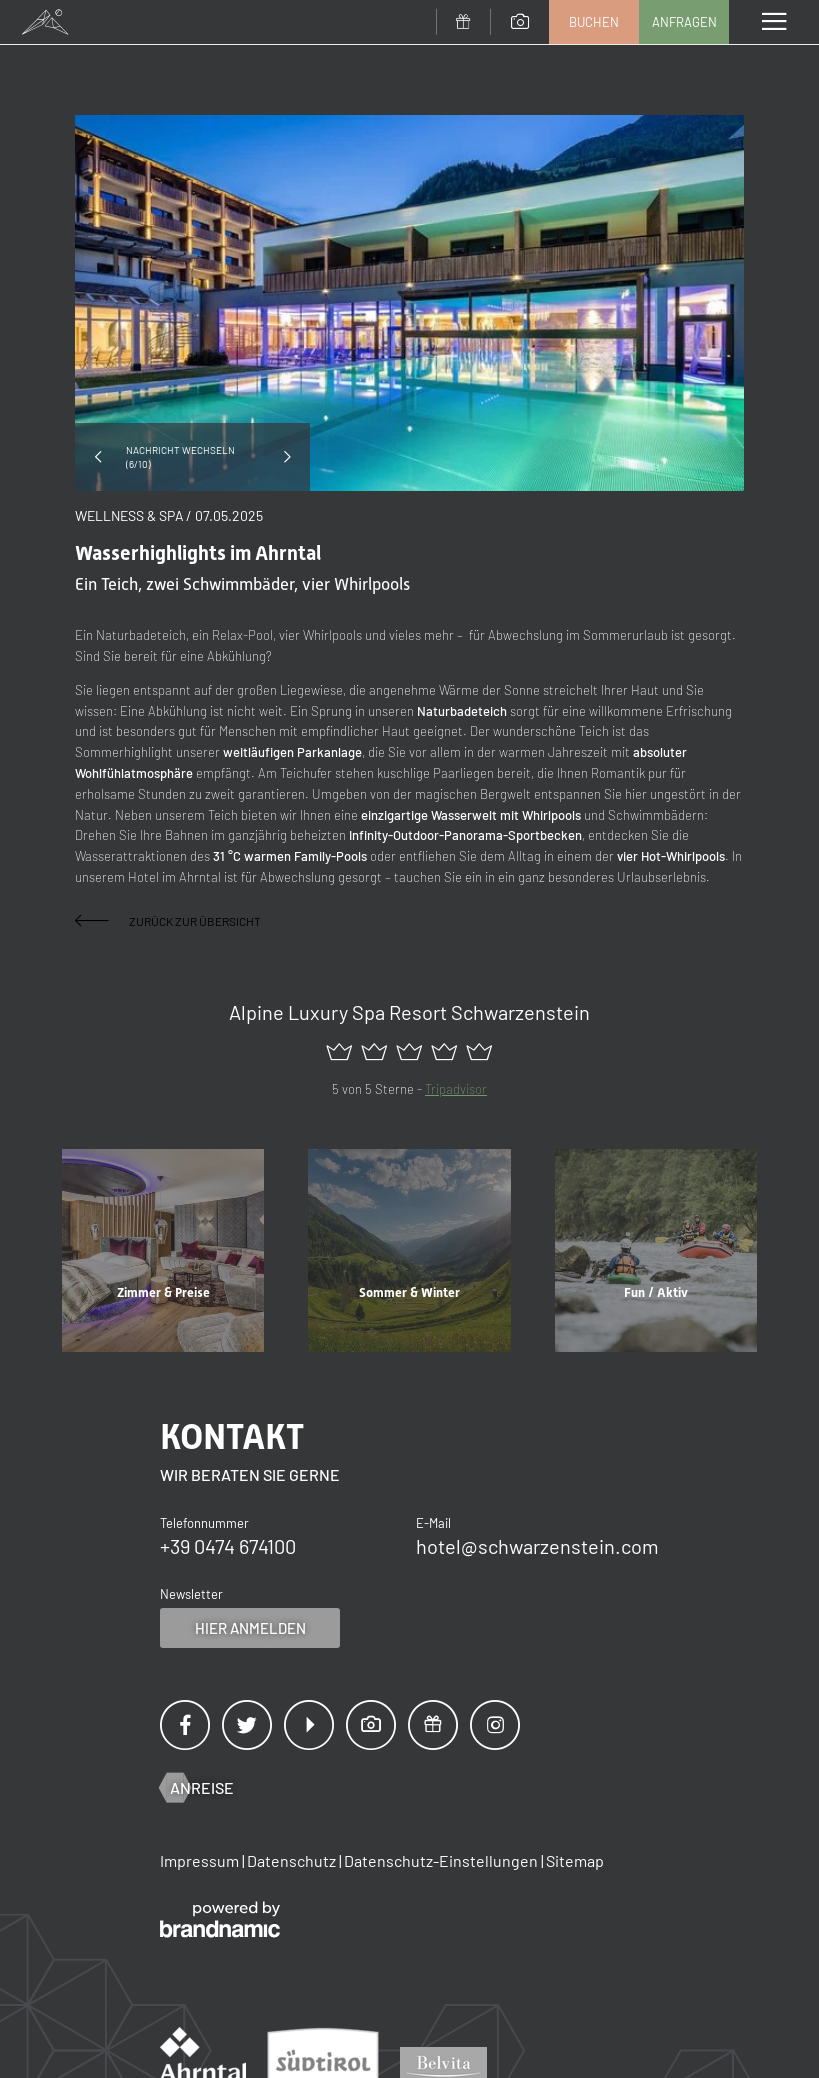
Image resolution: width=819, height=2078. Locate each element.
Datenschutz (293, 1860)
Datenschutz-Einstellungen (442, 1860)
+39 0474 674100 (228, 1546)
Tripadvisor (456, 1089)
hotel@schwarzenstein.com (537, 1546)
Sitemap (575, 1860)
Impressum (201, 1860)
